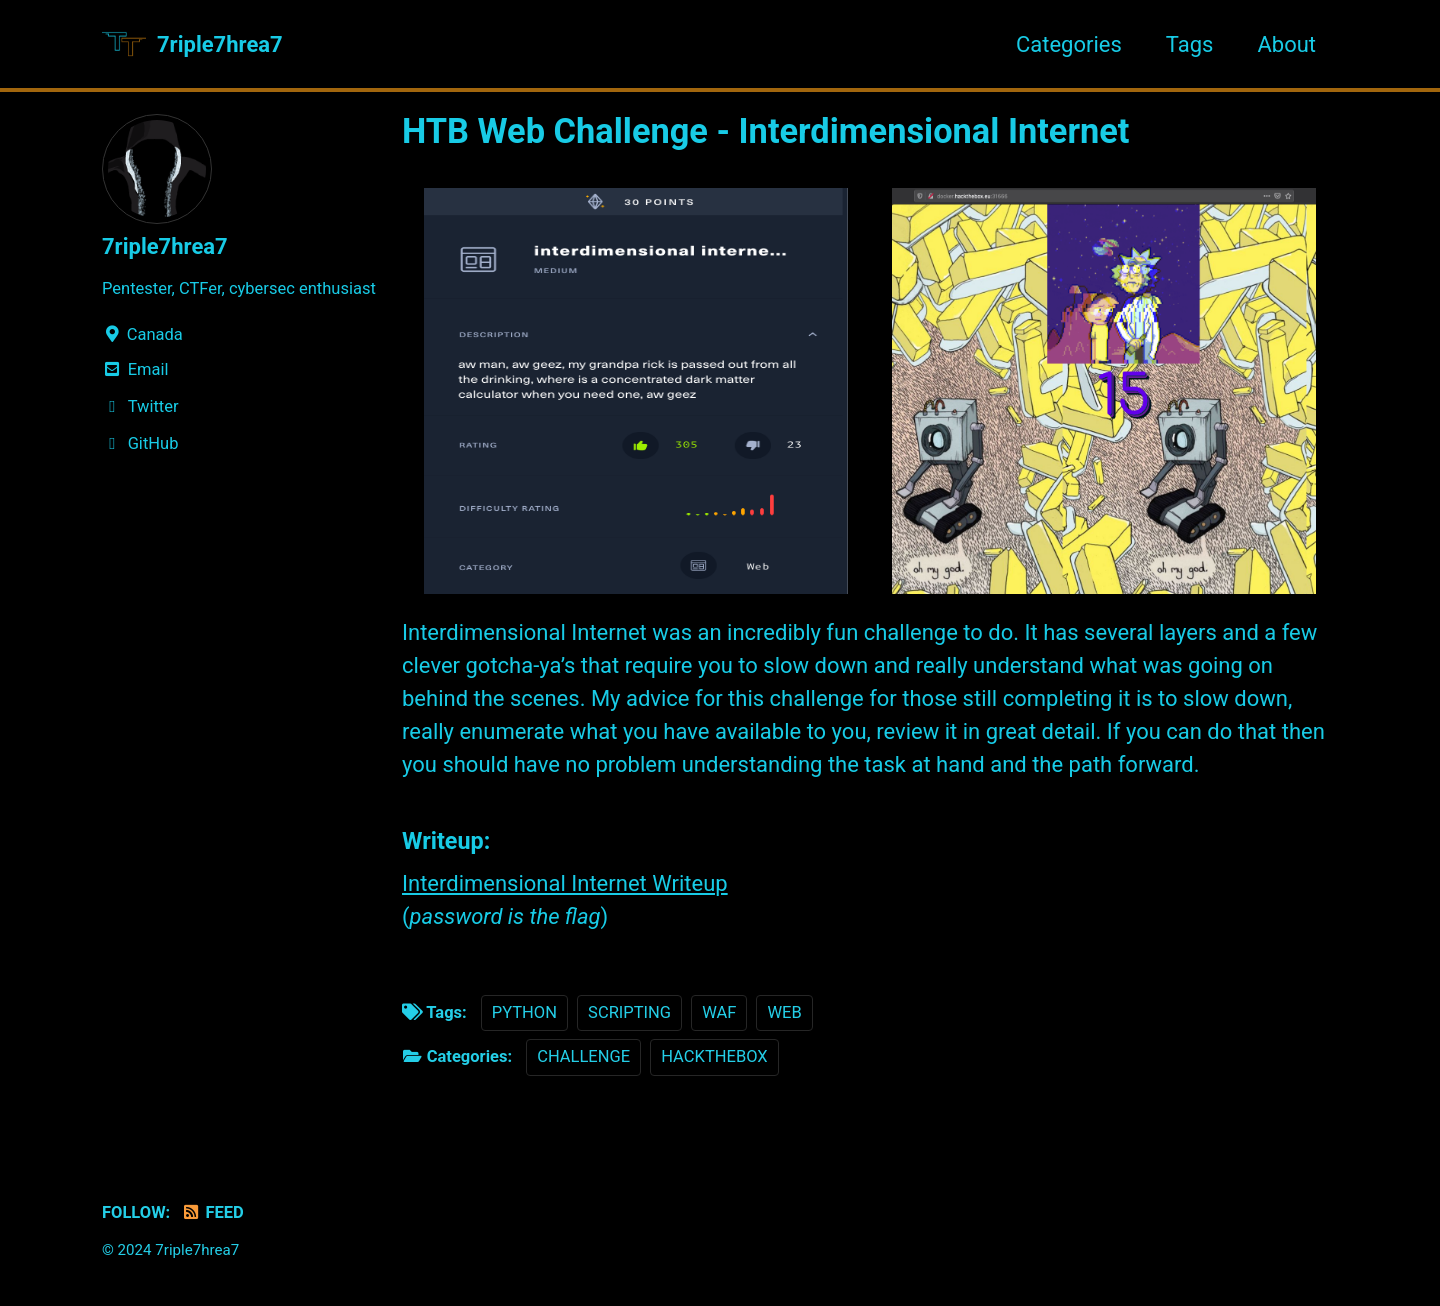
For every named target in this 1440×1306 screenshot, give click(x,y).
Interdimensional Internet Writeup (565, 883)
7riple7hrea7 (220, 44)
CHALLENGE (583, 1056)
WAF (719, 1012)
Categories (1069, 44)
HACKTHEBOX (714, 1056)
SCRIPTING (629, 1012)
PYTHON (524, 1012)
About (1286, 44)
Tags (1190, 44)
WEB (784, 1012)
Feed (212, 1212)
